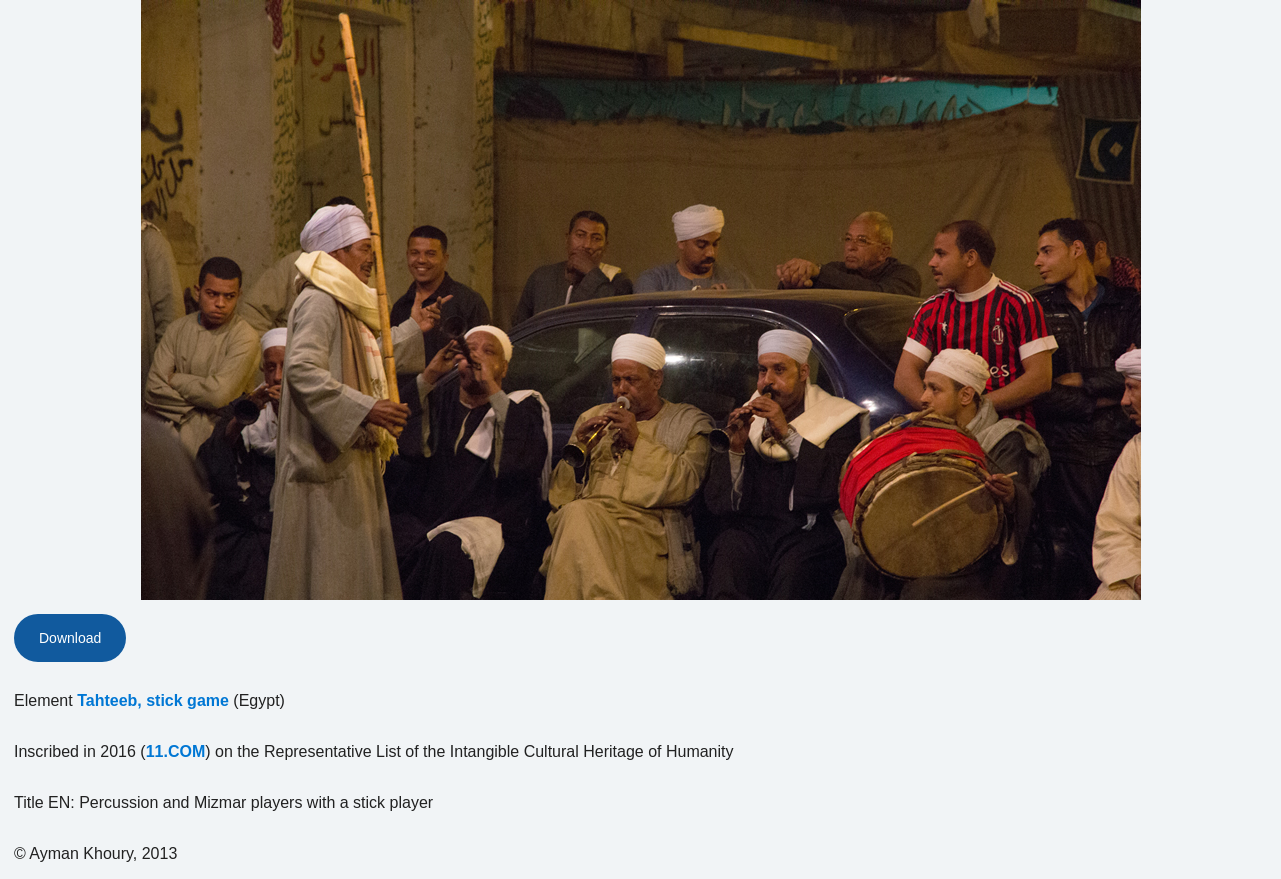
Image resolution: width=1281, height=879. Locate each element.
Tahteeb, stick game (153, 700)
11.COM (176, 751)
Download (70, 638)
